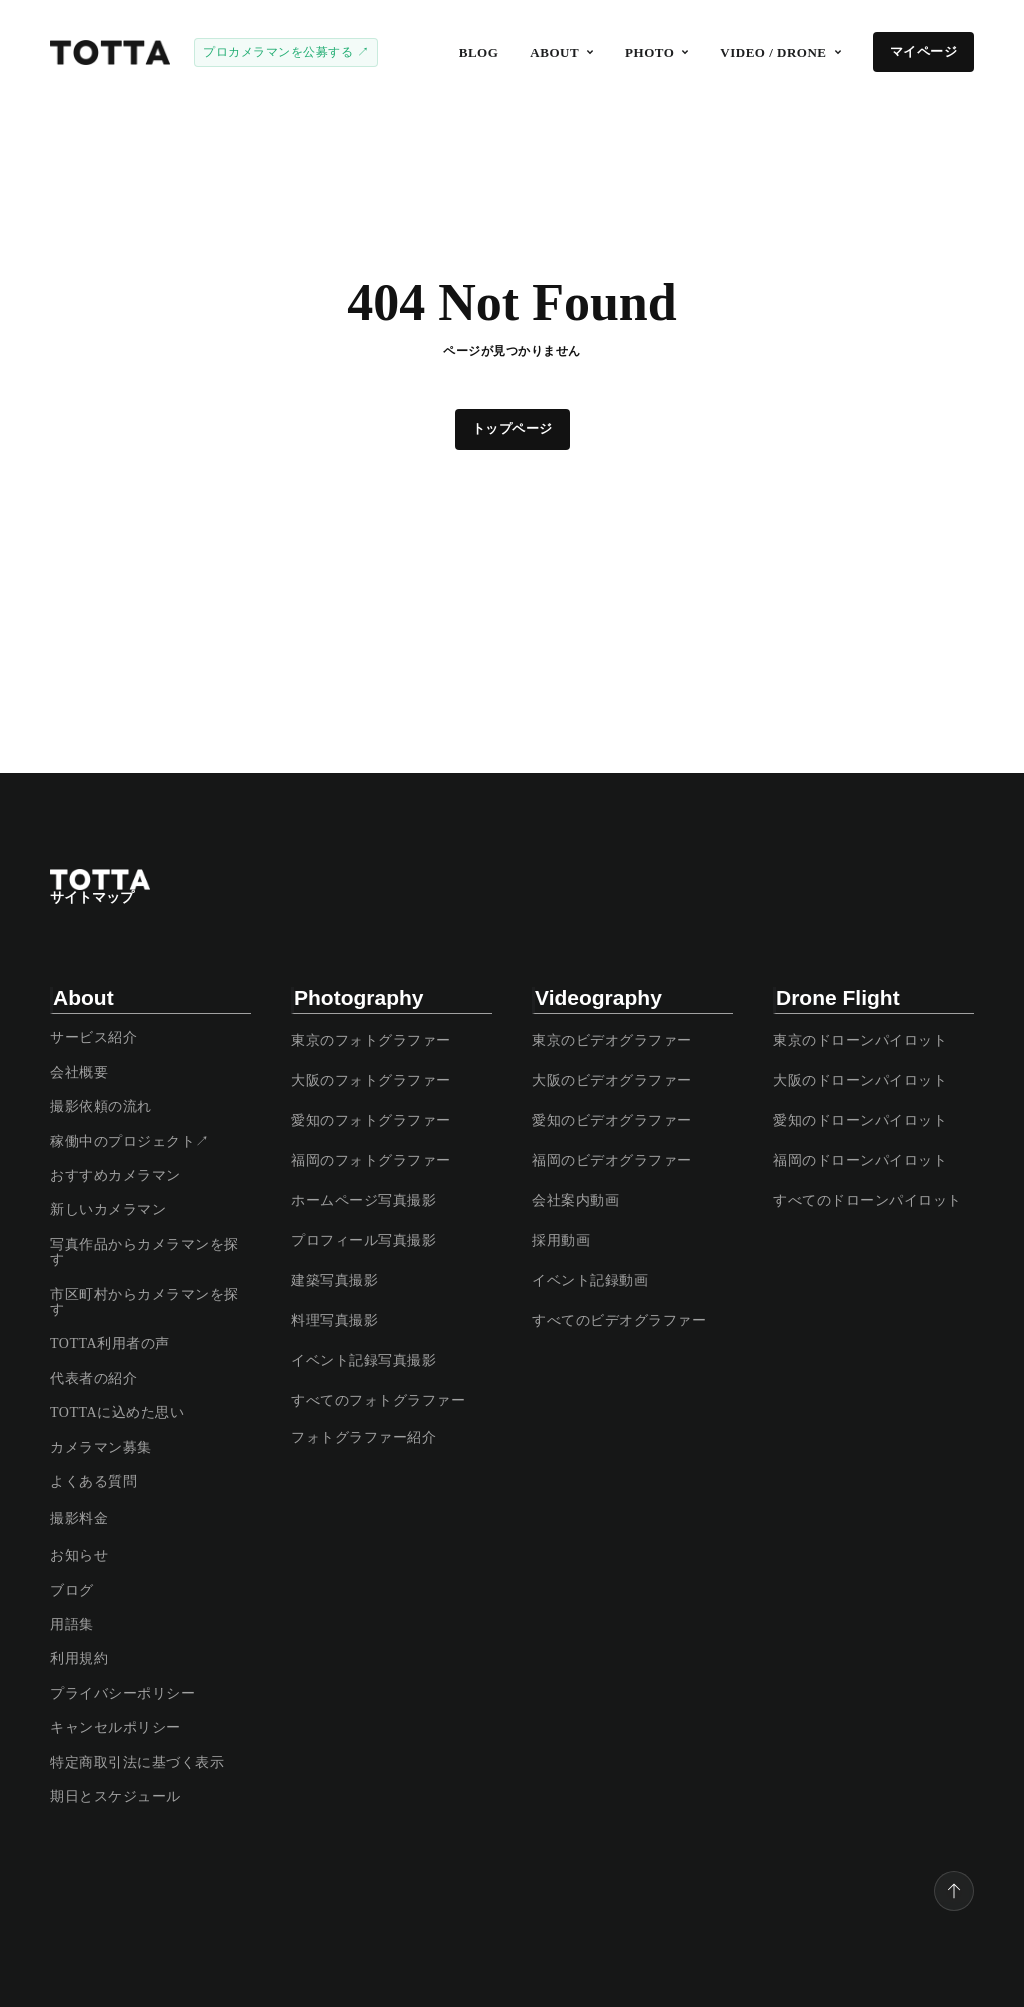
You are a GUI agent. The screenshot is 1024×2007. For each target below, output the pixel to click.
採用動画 (561, 1240)
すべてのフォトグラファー (378, 1400)
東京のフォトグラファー (371, 1040)
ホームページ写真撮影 (363, 1200)
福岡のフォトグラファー (371, 1160)
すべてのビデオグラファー (619, 1320)
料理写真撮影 (334, 1320)
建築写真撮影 (334, 1280)
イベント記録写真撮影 (363, 1360)
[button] (561, 52)
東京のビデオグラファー (612, 1040)
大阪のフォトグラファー (371, 1080)
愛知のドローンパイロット (860, 1120)
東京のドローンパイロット (860, 1040)
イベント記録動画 (590, 1280)
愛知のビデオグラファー (612, 1120)
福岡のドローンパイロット (860, 1160)
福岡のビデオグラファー (612, 1160)
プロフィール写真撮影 (363, 1240)
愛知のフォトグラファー (371, 1120)
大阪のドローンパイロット (860, 1080)
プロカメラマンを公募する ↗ (286, 52)
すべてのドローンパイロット (867, 1200)
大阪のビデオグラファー (612, 1080)
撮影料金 (79, 1518)
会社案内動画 (575, 1200)
